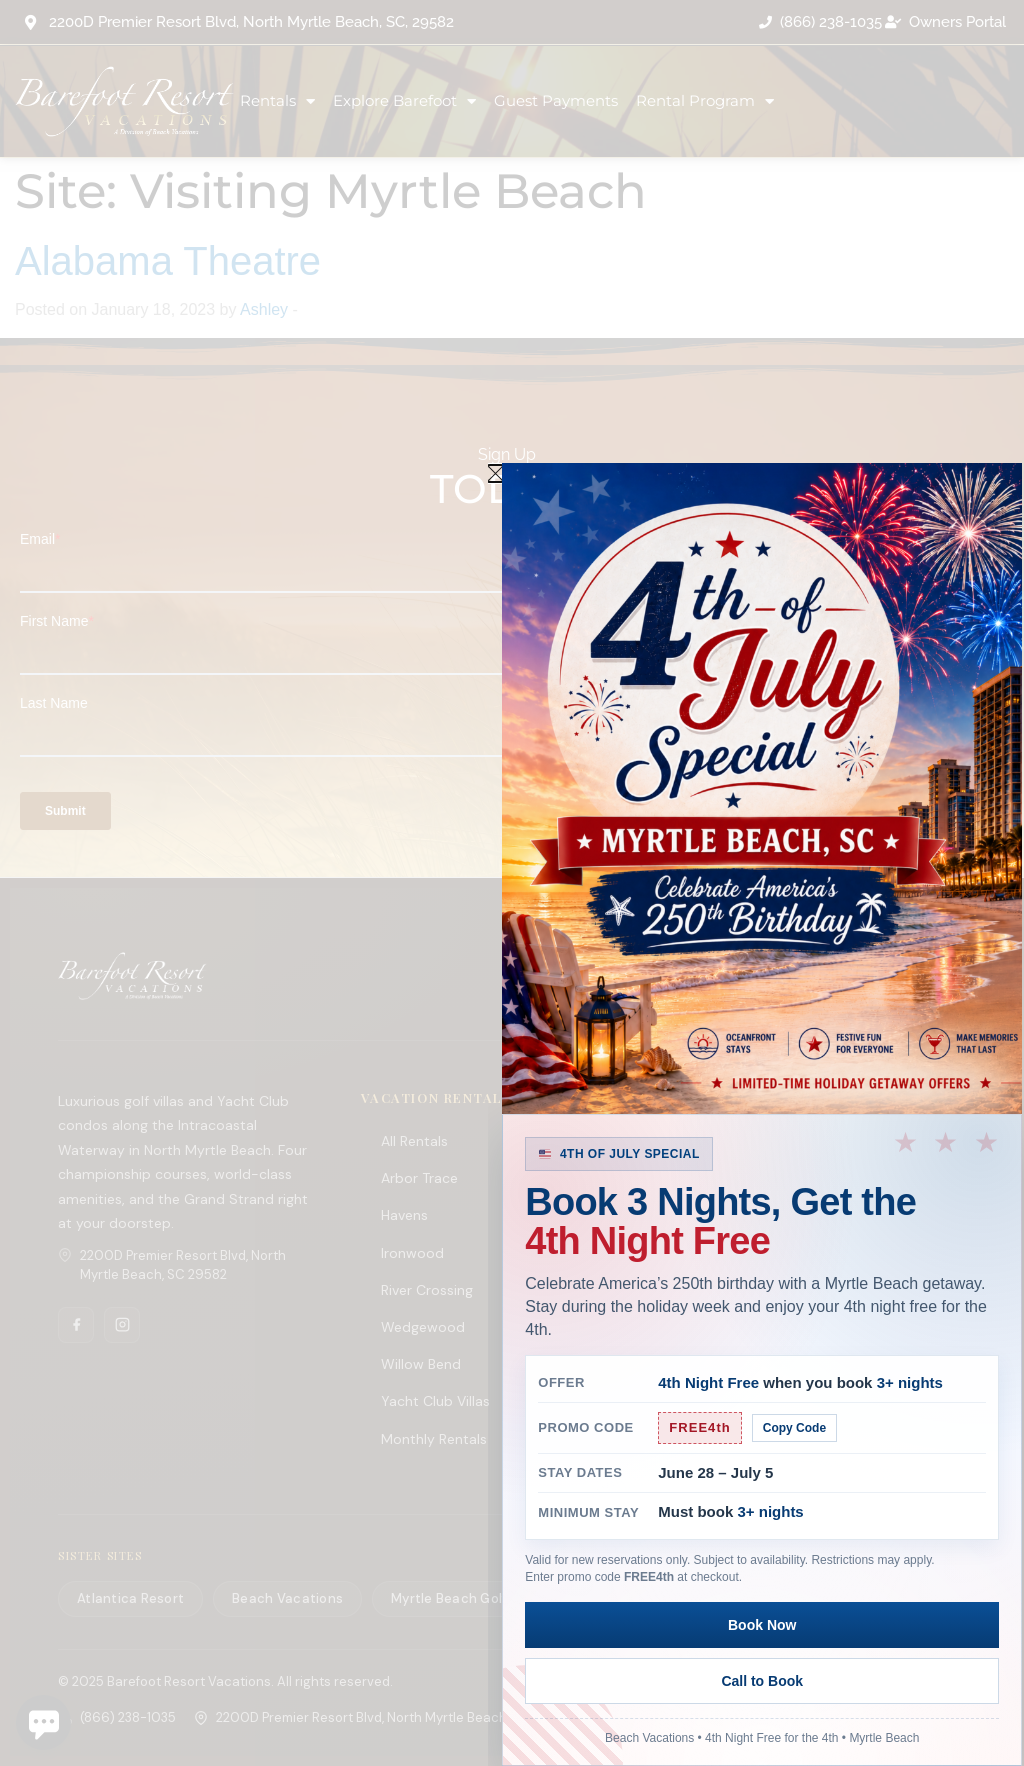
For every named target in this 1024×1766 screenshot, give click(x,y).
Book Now (641, 1681)
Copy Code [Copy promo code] (794, 1484)
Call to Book (883, 1681)
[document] (512, 883)
